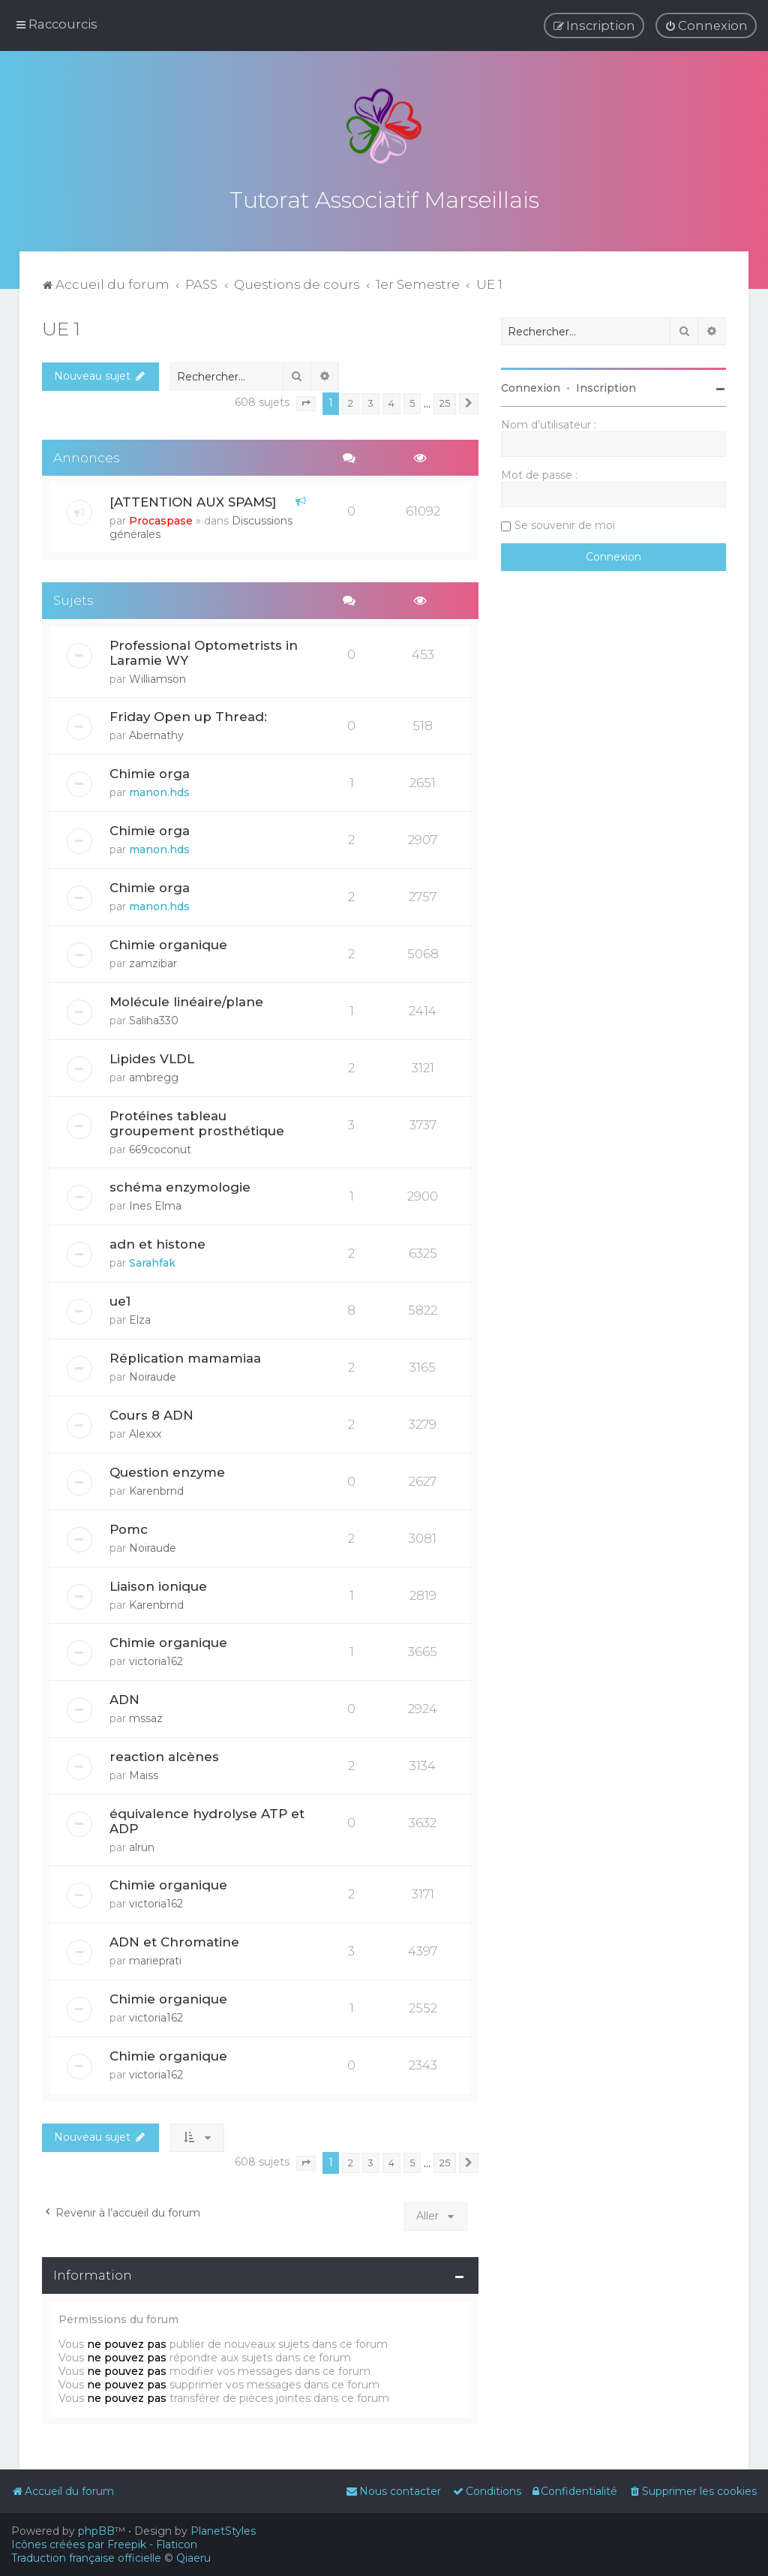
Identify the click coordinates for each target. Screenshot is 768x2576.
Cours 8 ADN (152, 1412)
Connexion (530, 385)
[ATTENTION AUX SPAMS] (193, 500)
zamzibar (153, 961)
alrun (141, 1846)
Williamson (157, 677)
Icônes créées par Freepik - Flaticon (104, 2544)
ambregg (153, 1075)
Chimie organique (168, 942)
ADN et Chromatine (174, 1940)
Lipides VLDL (152, 1056)
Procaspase (161, 519)
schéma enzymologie (180, 1184)
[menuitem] (706, 25)
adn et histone (158, 1241)
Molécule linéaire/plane (186, 999)
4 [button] (391, 401)
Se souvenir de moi (564, 523)
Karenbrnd (156, 1488)
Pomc (129, 1526)
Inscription (606, 385)
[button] (306, 402)
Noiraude (152, 1374)
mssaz (146, 1717)
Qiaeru (193, 2558)
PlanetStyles (223, 2531)
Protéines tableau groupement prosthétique (197, 1121)
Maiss (143, 1774)
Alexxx (145, 1431)
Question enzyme (167, 1469)
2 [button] (350, 401)
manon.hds (159, 791)
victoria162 (156, 1660)
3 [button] (371, 401)
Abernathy (156, 734)
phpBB (96, 2531)
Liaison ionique (158, 1584)
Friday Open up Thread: (188, 715)
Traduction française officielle (86, 2558)
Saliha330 (153, 1018)
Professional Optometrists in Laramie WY (204, 651)
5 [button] (412, 401)
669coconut (160, 1147)
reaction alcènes (164, 1755)
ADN (125, 1698)
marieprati (155, 1959)
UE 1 (61, 326)
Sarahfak (152, 1260)
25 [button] (445, 401)
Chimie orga (150, 772)
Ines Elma (155, 1203)
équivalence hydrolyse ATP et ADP (207, 1820)
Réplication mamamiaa (185, 1355)
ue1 (120, 1298)
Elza (140, 1317)
